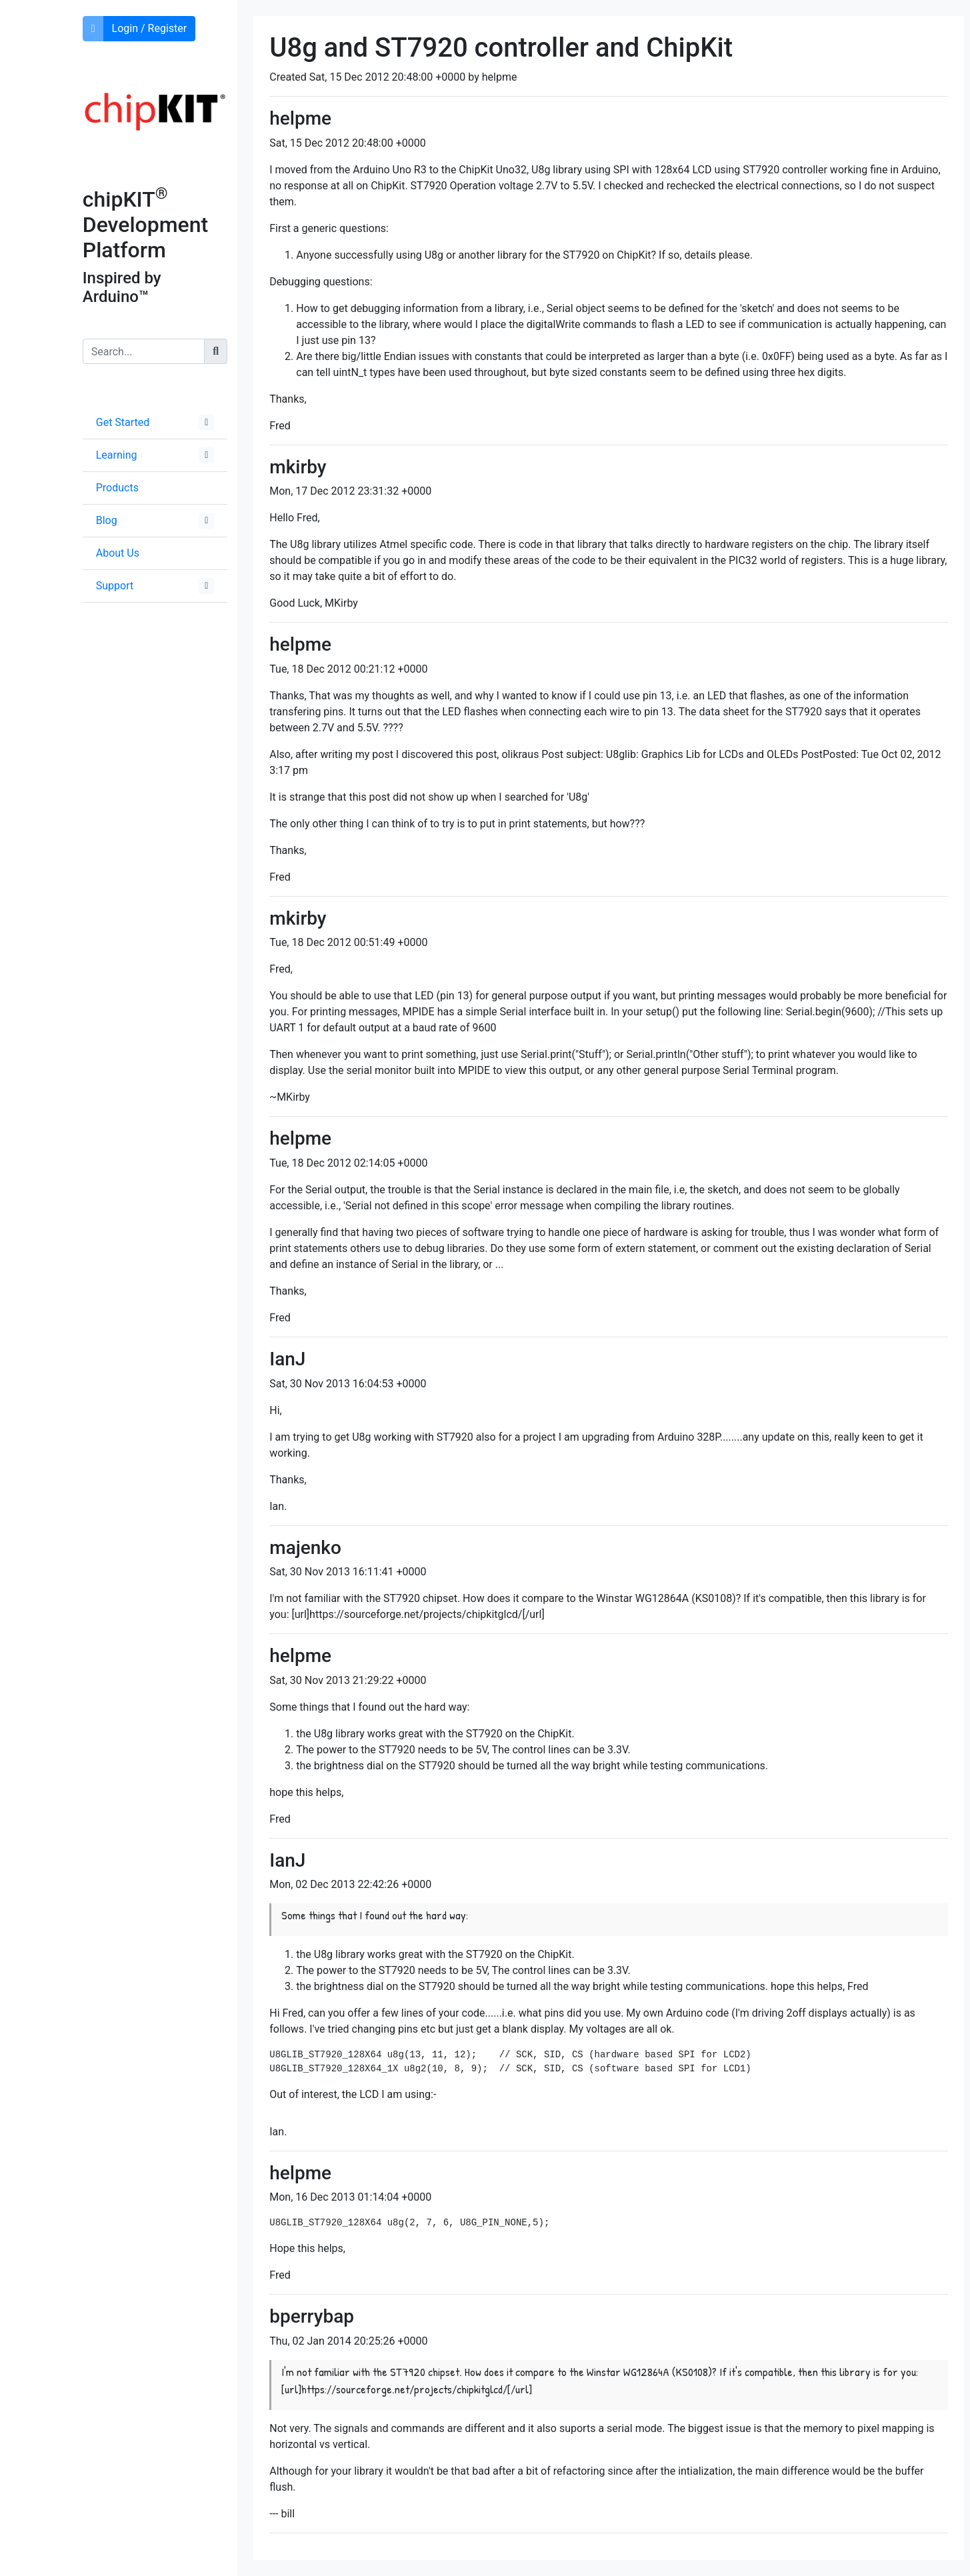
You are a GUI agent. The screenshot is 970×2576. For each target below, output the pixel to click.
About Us (117, 553)
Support (114, 585)
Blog (106, 520)
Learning (116, 455)
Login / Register (149, 28)
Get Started (123, 422)
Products (117, 487)
